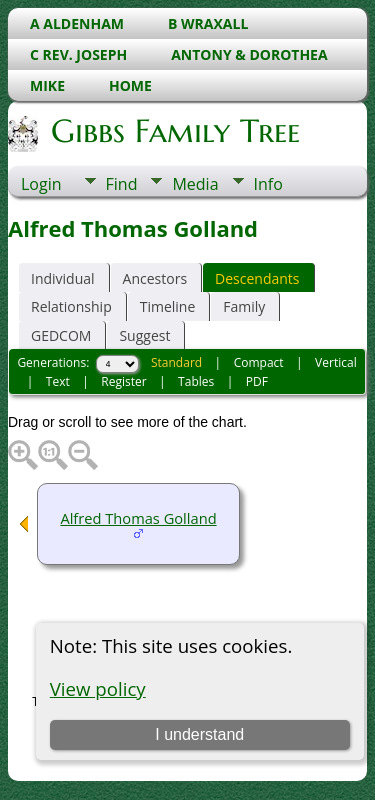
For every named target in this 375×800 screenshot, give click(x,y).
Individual (63, 278)
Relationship (71, 306)
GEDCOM (61, 335)
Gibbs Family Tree (174, 131)
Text (58, 381)
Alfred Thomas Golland (138, 518)
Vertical (336, 362)
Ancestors (155, 278)
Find (122, 184)
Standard (176, 362)
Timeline (168, 306)
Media (195, 184)
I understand (199, 734)
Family (244, 306)
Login (41, 184)
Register (123, 381)
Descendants (257, 278)
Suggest (144, 335)
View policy (98, 688)
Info (268, 184)
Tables (196, 381)
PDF (257, 381)
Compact (259, 362)
